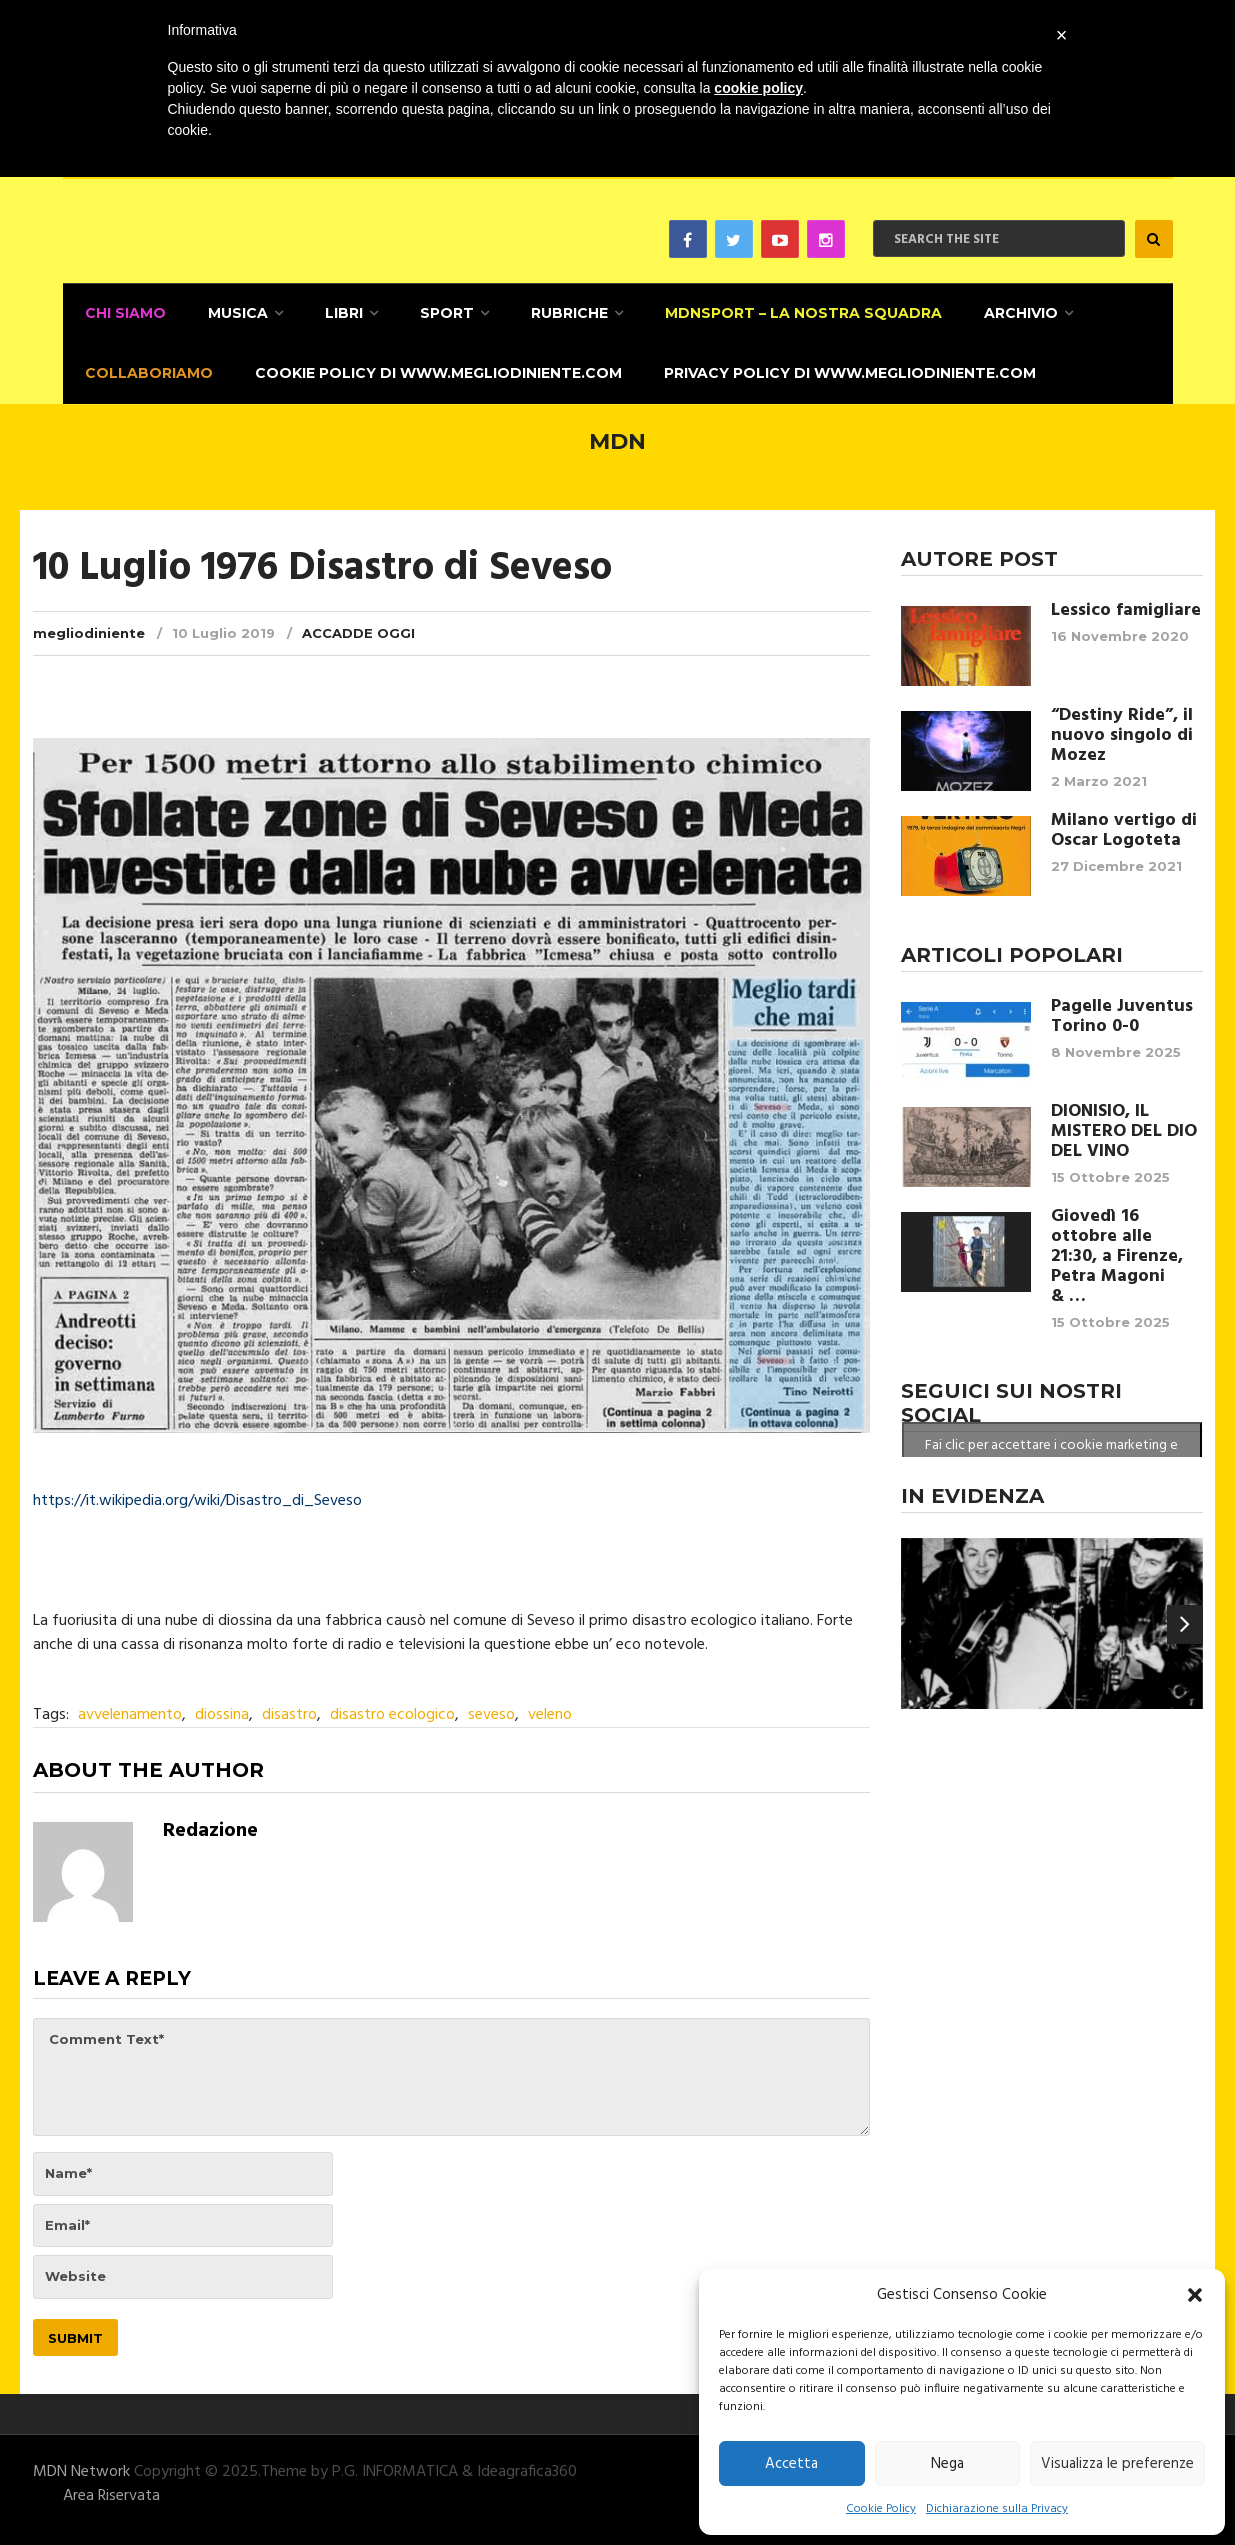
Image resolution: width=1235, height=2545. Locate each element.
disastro (289, 1712)
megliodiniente (89, 629)
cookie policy (758, 88)
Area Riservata (111, 2492)
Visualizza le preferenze (1117, 2464)
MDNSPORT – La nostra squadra (796, 312)
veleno (550, 1712)
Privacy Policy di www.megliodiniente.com (846, 371)
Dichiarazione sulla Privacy (997, 2509)
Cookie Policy (881, 2509)
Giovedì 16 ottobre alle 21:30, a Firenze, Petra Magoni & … (1117, 1253)
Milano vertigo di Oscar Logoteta (1124, 827)
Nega (947, 2464)
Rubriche (563, 312)
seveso (491, 1712)
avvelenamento (130, 1712)
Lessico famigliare (1126, 607)
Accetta (791, 2464)
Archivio (1013, 312)
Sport (442, 312)
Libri (340, 312)
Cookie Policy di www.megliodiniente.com (435, 371)
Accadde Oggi (358, 629)
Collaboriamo (147, 371)
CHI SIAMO (123, 312)
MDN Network (81, 2468)
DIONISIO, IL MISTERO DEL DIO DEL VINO (1124, 1128)
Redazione (210, 1828)
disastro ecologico (392, 1712)
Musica (235, 312)
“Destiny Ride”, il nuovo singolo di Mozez (1122, 732)
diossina (222, 1712)
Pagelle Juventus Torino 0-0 (1122, 1013)
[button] (1195, 2295)
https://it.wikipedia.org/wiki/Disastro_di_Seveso (197, 1498)
